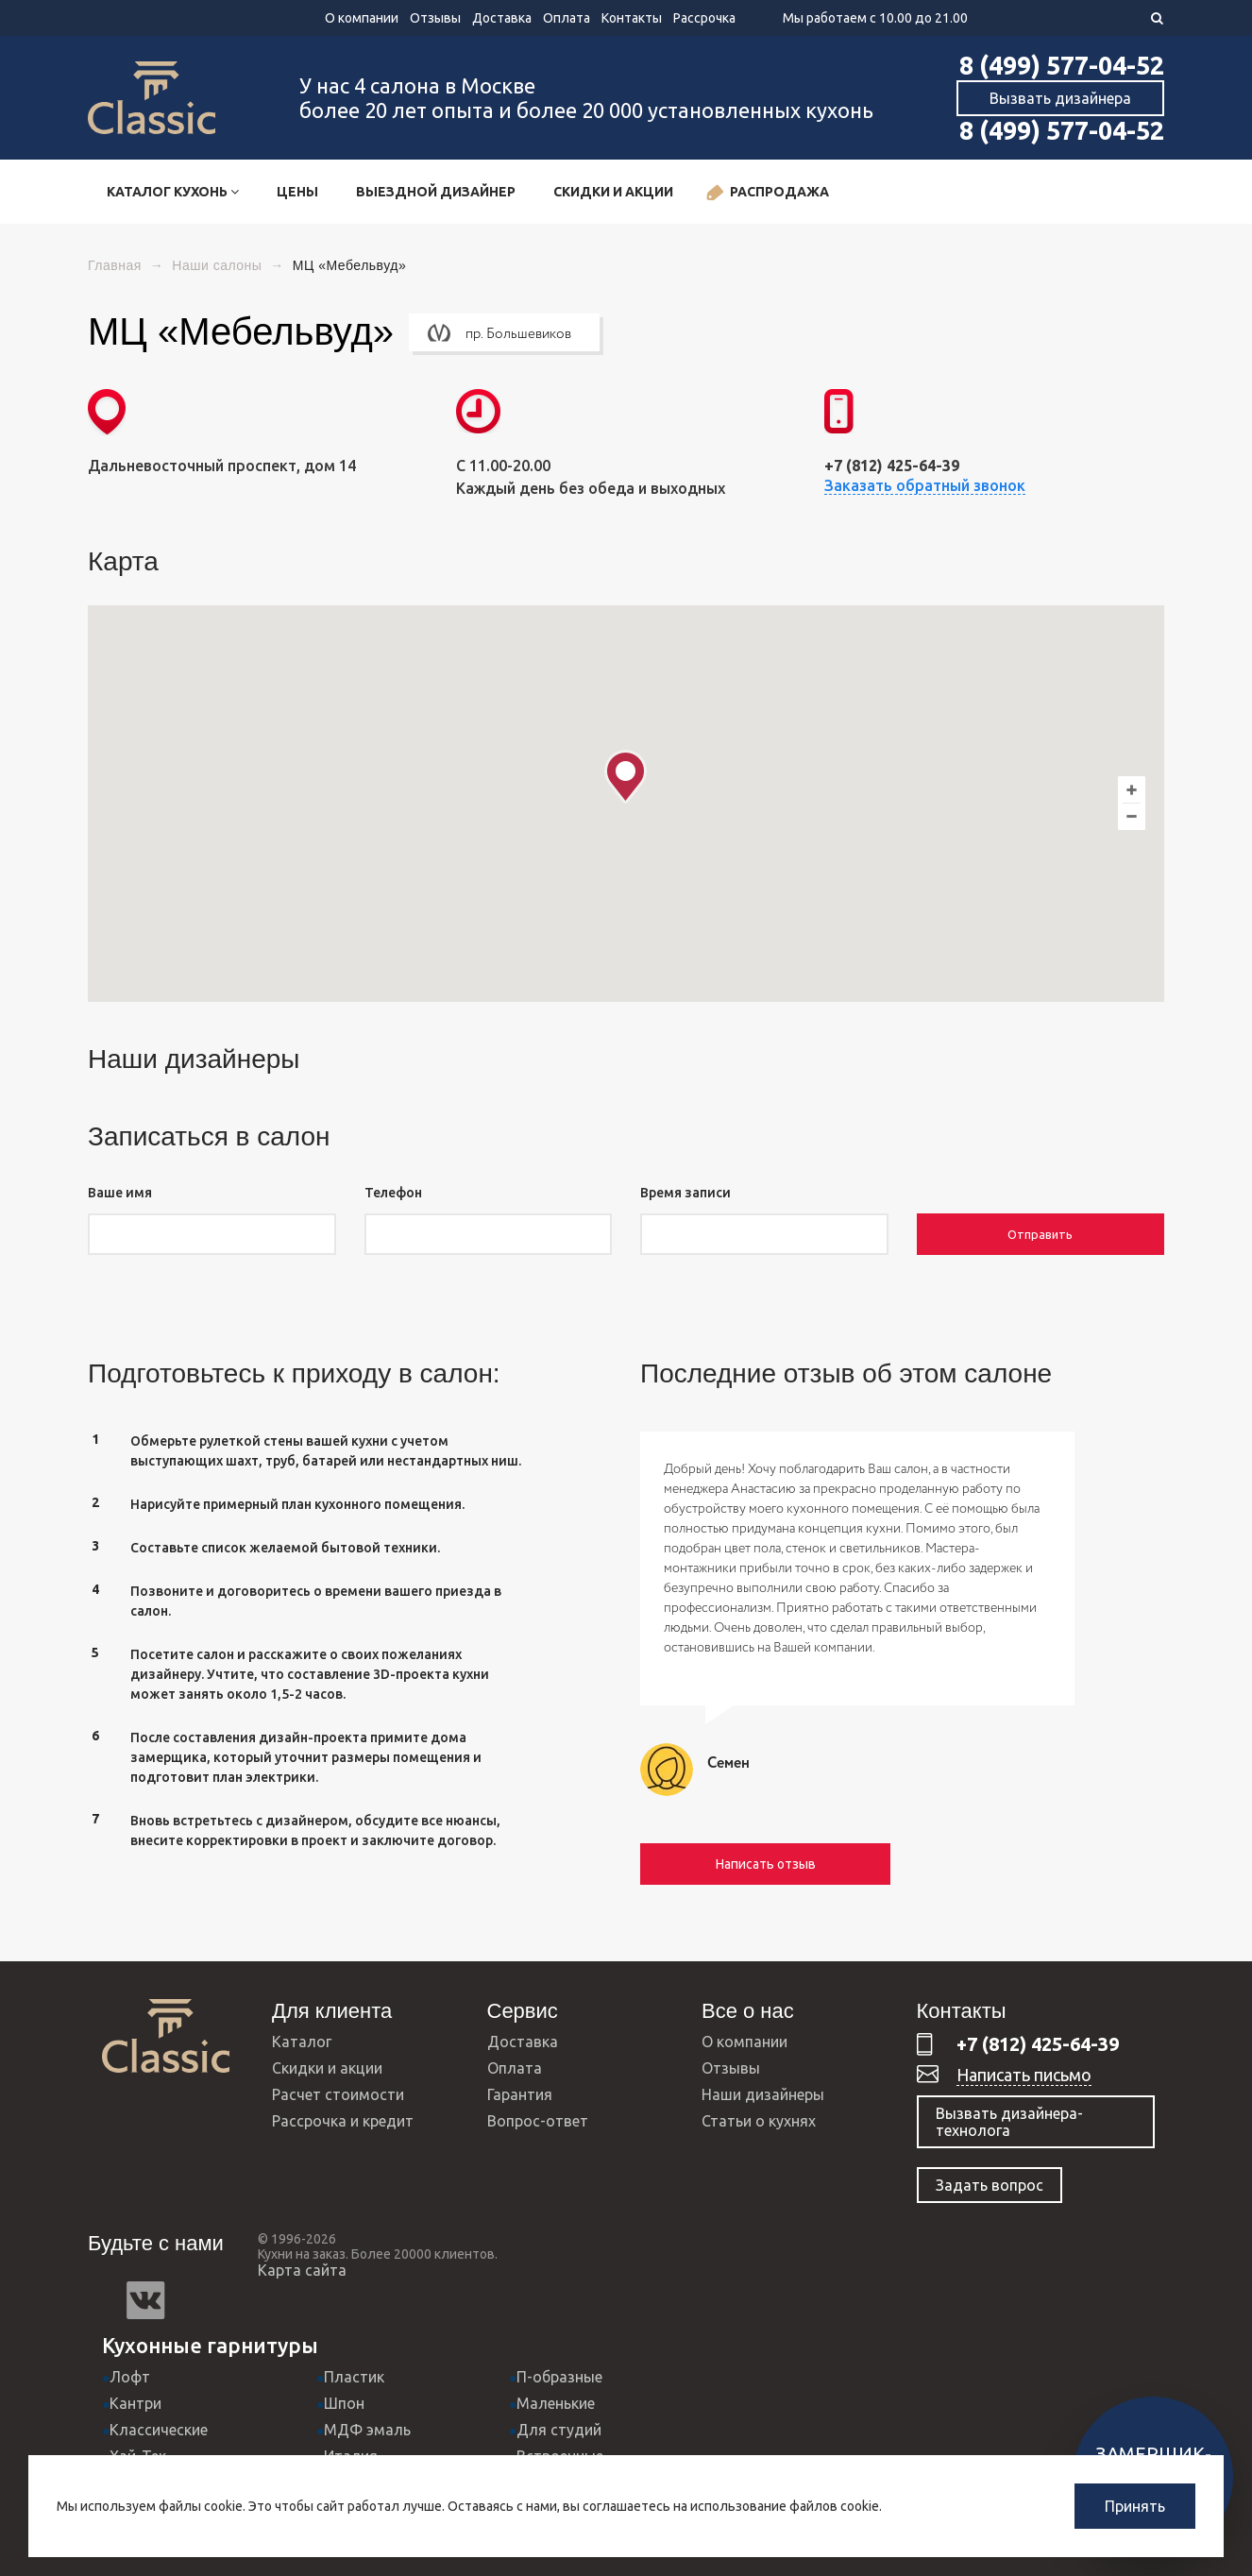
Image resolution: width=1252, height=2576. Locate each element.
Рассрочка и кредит (343, 2120)
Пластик (354, 2376)
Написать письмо (1023, 2074)
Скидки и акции (613, 191)
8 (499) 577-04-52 (1061, 65)
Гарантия (519, 2094)
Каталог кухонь (173, 191)
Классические (159, 2429)
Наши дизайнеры (763, 2094)
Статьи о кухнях (759, 2120)
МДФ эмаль (367, 2429)
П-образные (559, 2376)
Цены (297, 191)
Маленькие (555, 2403)
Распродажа (767, 193)
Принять (1135, 2506)
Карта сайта (302, 2270)
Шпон (344, 2403)
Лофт (130, 2376)
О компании (361, 17)
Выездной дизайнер (436, 191)
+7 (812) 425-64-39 (1037, 2044)
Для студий (558, 2429)
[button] (625, 777)
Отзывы (435, 17)
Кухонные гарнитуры (210, 2345)
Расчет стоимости (338, 2094)
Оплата (566, 17)
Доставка (502, 17)
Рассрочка (704, 17)
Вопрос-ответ (537, 2120)
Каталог (301, 2041)
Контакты (631, 17)
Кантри (135, 2403)
